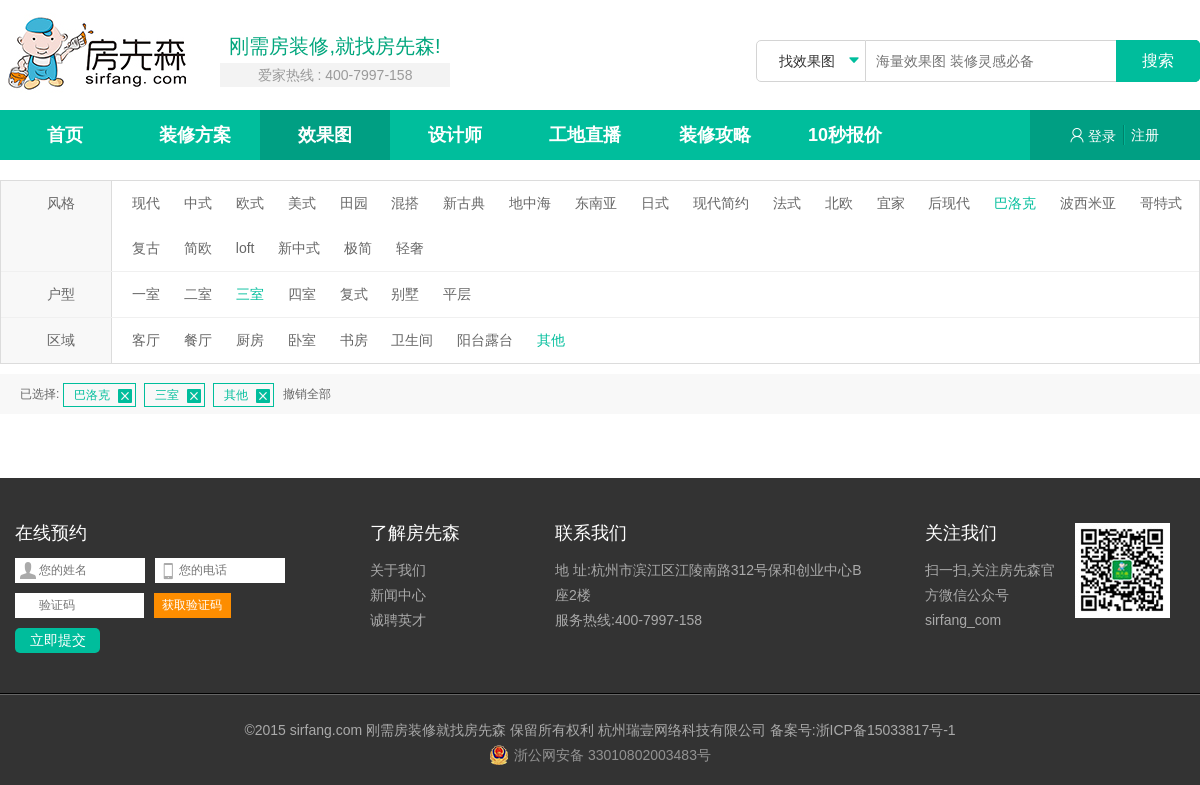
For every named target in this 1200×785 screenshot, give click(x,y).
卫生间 (412, 340)
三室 (250, 294)
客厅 (146, 340)
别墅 (405, 294)
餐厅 (198, 340)
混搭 (405, 203)
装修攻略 (715, 135)
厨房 (250, 340)
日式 (655, 203)
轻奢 (410, 248)
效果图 (325, 135)
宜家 (891, 203)
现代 (146, 203)
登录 (1093, 135)
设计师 (455, 135)
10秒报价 (845, 135)
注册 (1145, 135)
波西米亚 (1088, 203)
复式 (354, 294)
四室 (302, 294)
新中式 (299, 248)
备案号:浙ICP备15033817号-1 (863, 730)
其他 (551, 340)
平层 (457, 294)
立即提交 (58, 640)
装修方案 (195, 135)
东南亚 (596, 203)
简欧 (198, 248)
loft (245, 248)
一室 (146, 294)
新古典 (464, 203)
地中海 (530, 203)
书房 (354, 340)
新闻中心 (398, 595)
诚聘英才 (398, 620)
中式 (198, 203)
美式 (302, 203)
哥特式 (1161, 203)
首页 (65, 135)
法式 (787, 203)
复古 (146, 248)
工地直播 (585, 135)
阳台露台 (485, 340)
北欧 (839, 203)
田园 (354, 203)
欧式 (250, 203)
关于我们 (398, 570)
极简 (358, 248)
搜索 (1158, 60)
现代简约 (721, 203)
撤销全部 (307, 394)
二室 (198, 294)
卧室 (302, 340)
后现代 (949, 203)
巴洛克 (1015, 203)
